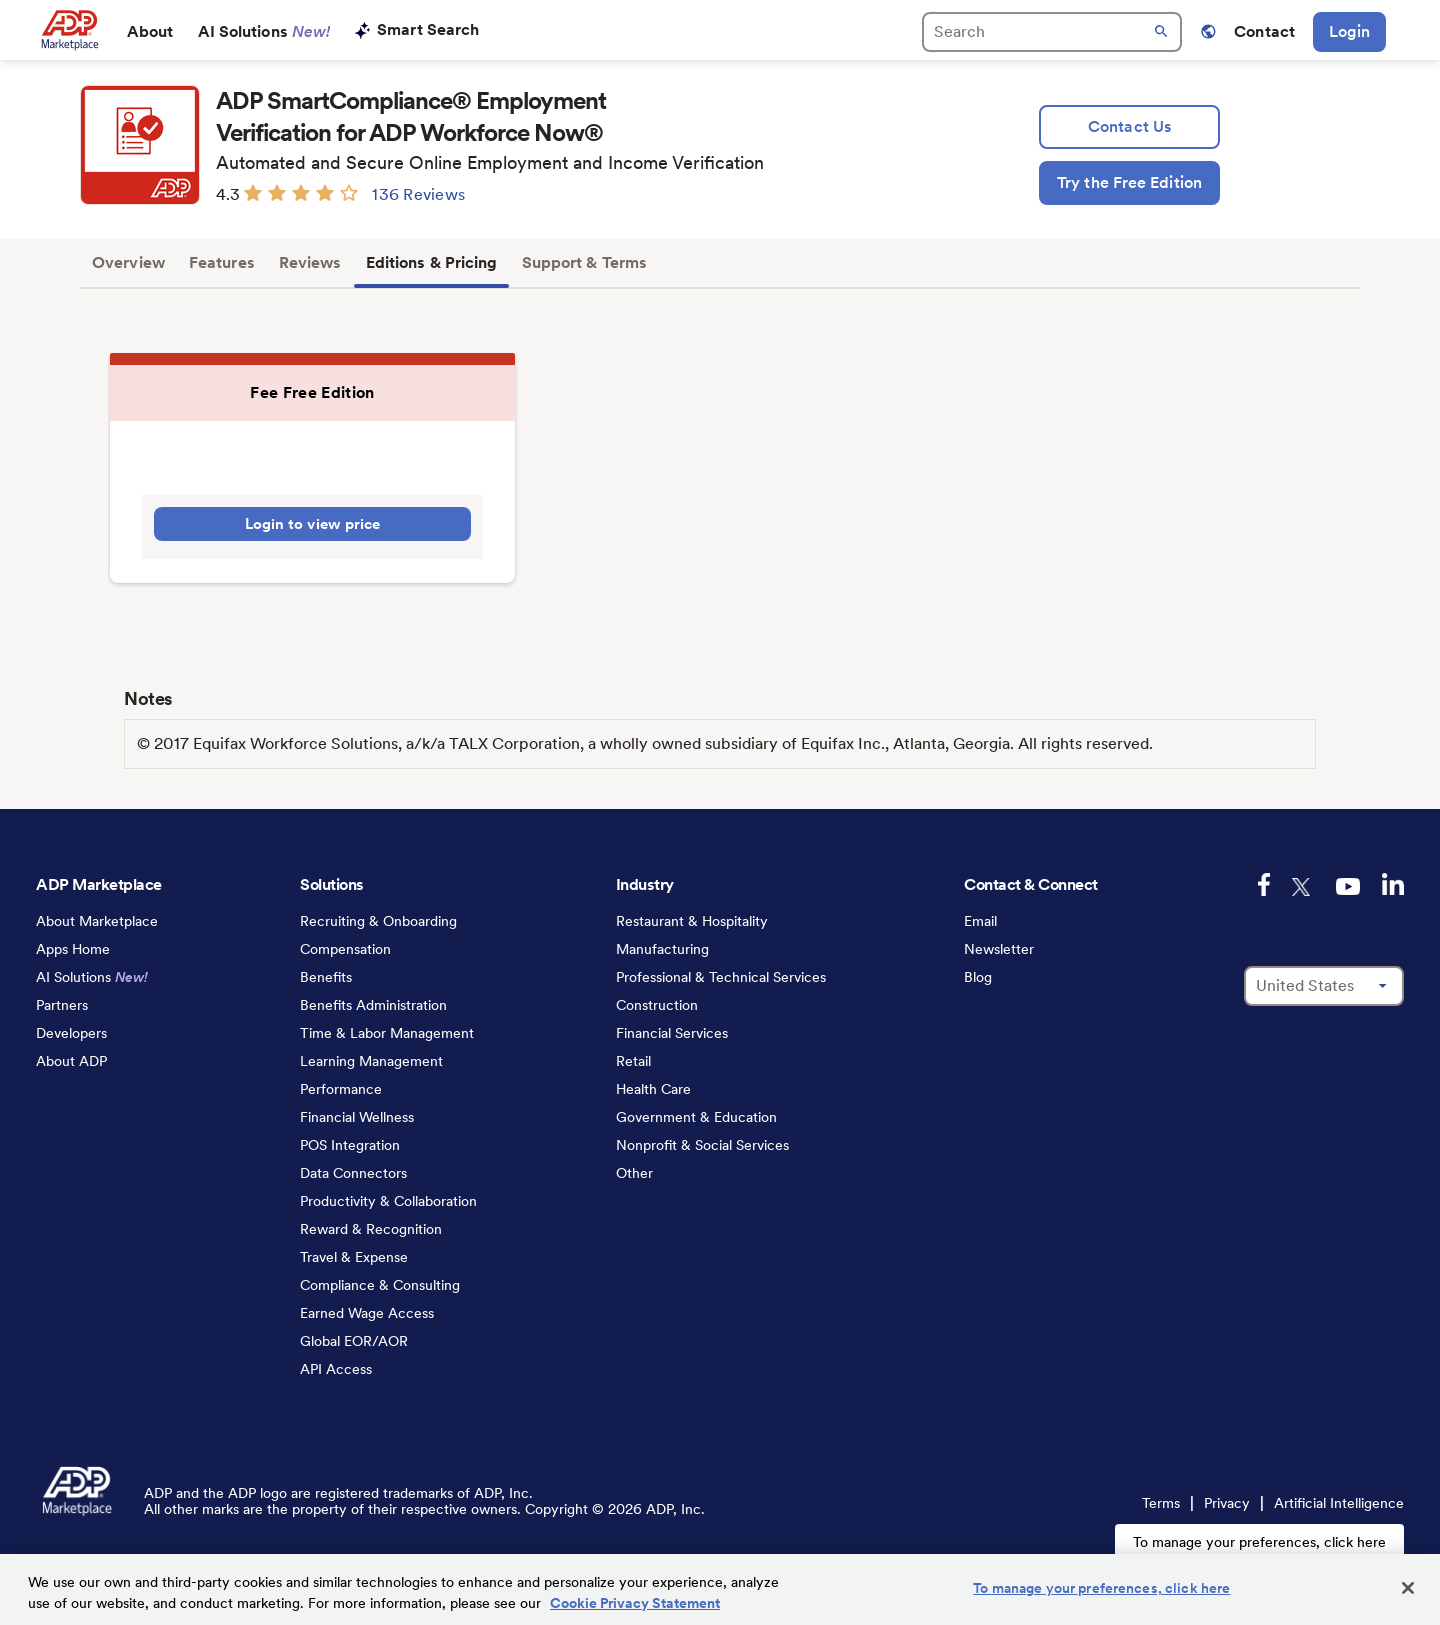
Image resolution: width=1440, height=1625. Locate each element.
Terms (1161, 1503)
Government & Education (696, 1117)
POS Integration (350, 1145)
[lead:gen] (1129, 127)
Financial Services (672, 1033)
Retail (633, 1061)
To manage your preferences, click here (1259, 1542)
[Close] (1408, 1588)
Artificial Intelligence (1339, 1503)
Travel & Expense (354, 1257)
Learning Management (371, 1061)
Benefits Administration (373, 1005)
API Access (336, 1369)
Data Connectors (353, 1173)
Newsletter (999, 949)
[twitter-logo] (1303, 887)
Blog (978, 977)
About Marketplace (97, 921)
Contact (1264, 31)
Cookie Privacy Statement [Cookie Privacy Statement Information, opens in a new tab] (635, 1603)
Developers (71, 1033)
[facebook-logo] (1264, 884)
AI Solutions (264, 31)
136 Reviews (418, 194)
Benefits (326, 977)
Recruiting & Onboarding (378, 921)
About (150, 31)
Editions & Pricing (432, 262)
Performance (341, 1089)
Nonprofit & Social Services (702, 1145)
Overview (128, 262)
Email (980, 921)
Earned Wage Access (367, 1313)
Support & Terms (585, 262)
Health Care (653, 1089)
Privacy (1227, 1503)
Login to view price (313, 524)
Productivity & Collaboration (388, 1201)
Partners (62, 1005)
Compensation (345, 949)
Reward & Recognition (371, 1229)
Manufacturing (662, 949)
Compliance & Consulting (380, 1285)
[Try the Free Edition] (1129, 183)
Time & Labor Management (387, 1033)
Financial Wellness (357, 1117)
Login (1349, 31)
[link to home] (69, 30)
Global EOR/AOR (354, 1341)
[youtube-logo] (1348, 886)
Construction (657, 1005)
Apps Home (73, 949)
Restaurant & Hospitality (692, 921)
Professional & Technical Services (721, 977)
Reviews (310, 262)
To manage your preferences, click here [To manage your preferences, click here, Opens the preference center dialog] (1101, 1588)
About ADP (71, 1061)
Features (222, 262)
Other (634, 1173)
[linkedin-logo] (1393, 884)
